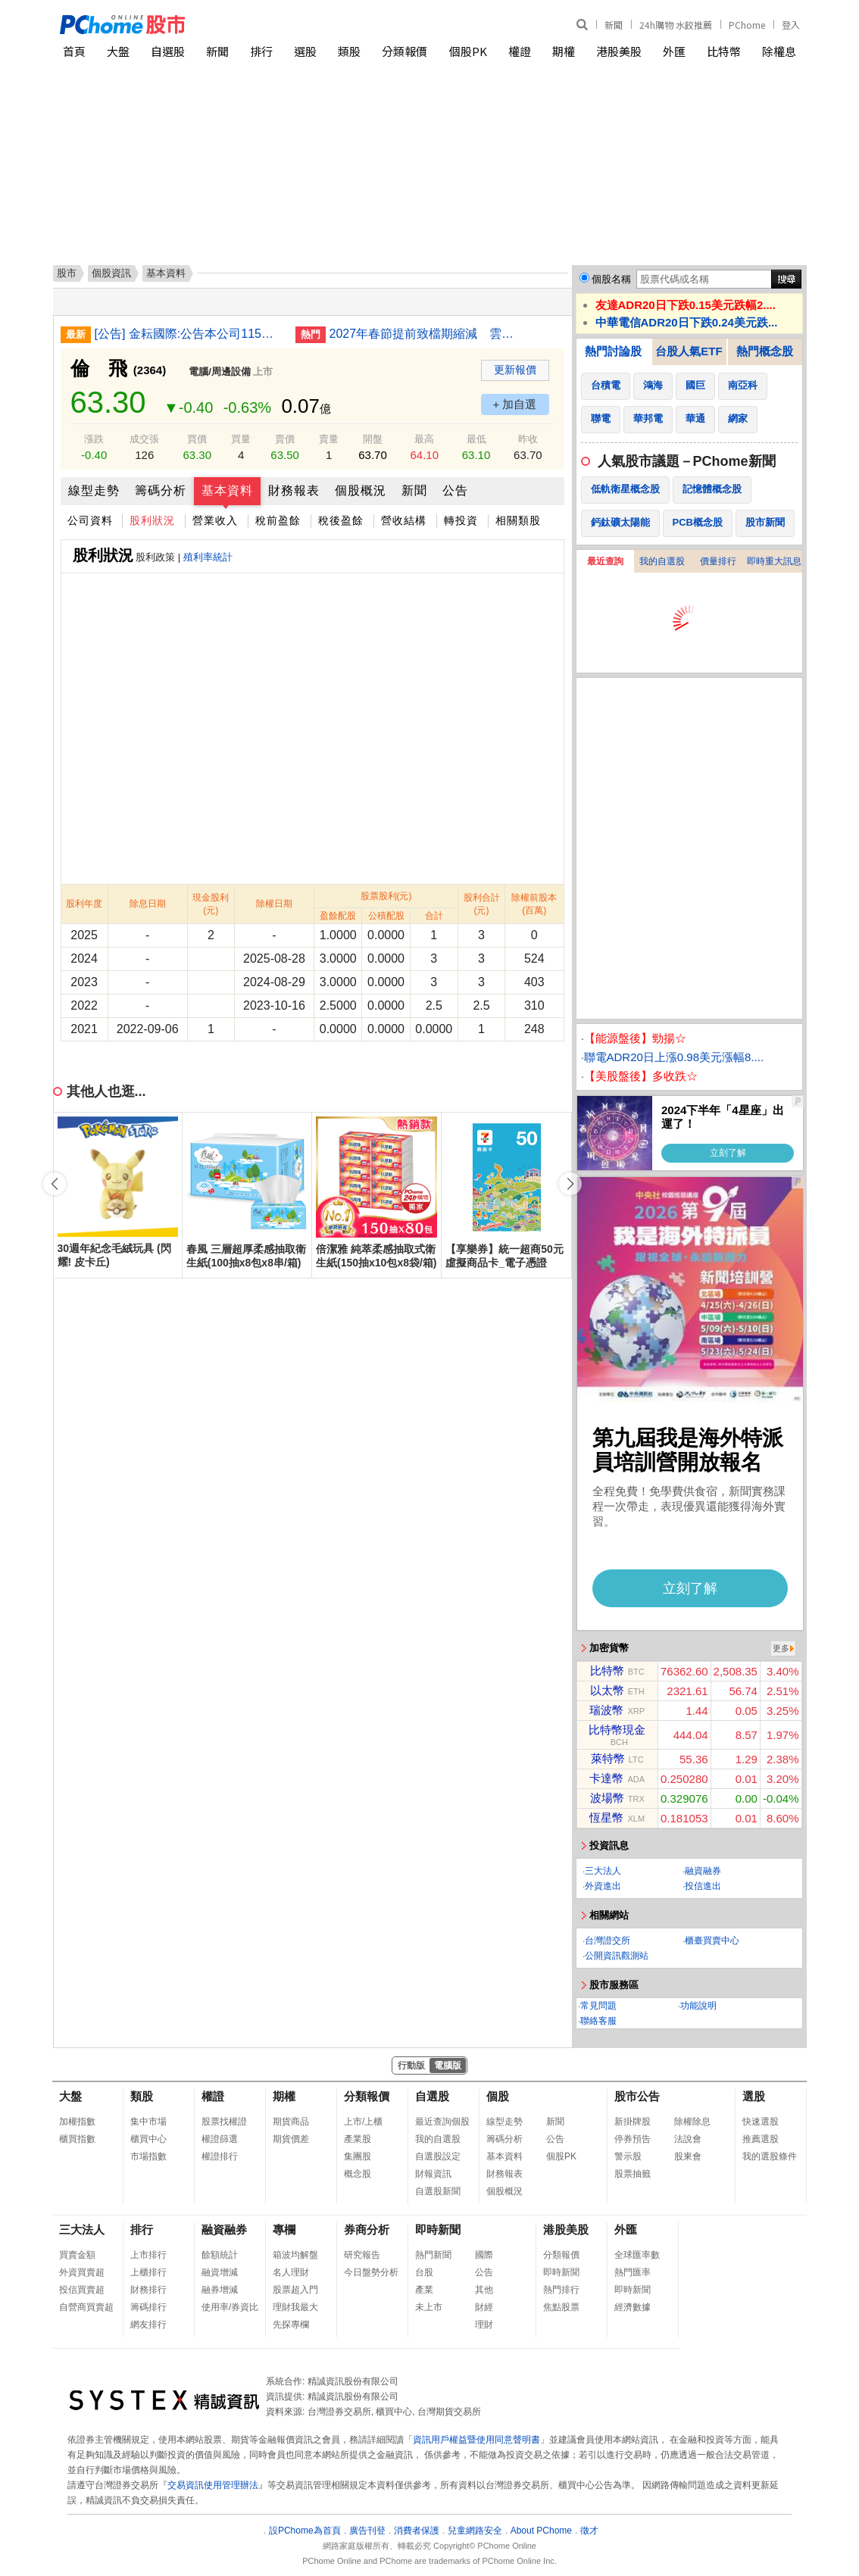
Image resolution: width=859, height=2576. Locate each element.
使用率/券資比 (229, 2307)
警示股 (628, 2156)
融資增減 (219, 2272)
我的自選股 (662, 561)
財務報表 (294, 490)
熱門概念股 (764, 351)
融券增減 (219, 2289)
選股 (305, 51)
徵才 (589, 2530)
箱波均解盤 (295, 2255)
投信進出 (703, 1886)
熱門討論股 (613, 351)
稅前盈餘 (278, 520)
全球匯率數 (637, 2255)
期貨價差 (291, 2139)
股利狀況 (152, 520)
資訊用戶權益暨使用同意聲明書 (476, 2439)
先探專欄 (291, 2324)
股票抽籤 (632, 2174)
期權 (563, 51)
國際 (484, 2255)
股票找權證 (224, 2121)
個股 (497, 2096)
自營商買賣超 (86, 2307)
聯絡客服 (598, 2021)
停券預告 (632, 2139)
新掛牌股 (632, 2121)
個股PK (468, 51)
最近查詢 (605, 561)
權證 (519, 51)
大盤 (118, 51)
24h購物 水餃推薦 (675, 24)
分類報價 (404, 51)
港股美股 (619, 51)
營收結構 (403, 520)
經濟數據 (632, 2307)
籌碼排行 (148, 2307)
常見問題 (598, 2005)
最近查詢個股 (442, 2121)
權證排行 (219, 2156)
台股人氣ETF (688, 351)
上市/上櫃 (363, 2121)
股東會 (687, 2156)
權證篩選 (219, 2139)
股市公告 (637, 2096)
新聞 (613, 24)
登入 (791, 24)
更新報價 (515, 370)
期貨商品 (291, 2121)
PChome (747, 24)
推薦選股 (760, 2139)
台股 (424, 2272)
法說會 (687, 2139)
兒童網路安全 (475, 2530)
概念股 (357, 2174)
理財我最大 (295, 2307)
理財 (484, 2324)
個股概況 (360, 490)
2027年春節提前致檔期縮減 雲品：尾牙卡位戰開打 (424, 333)
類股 (349, 51)
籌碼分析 (160, 490)
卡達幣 (606, 1778)
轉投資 (461, 520)
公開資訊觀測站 (616, 1955)
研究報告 (362, 2255)
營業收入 (215, 520)
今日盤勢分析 (371, 2272)
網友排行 (148, 2324)
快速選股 (760, 2121)
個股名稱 (611, 279)
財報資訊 (433, 2174)
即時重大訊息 (774, 561)
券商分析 (366, 2229)
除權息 (779, 51)
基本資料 (227, 490)
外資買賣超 (82, 2272)
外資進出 (603, 1886)
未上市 (428, 2307)
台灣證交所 (607, 1940)
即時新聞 (438, 2229)
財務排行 (148, 2289)
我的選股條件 (769, 2156)
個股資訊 (111, 273)
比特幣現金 (617, 1729)
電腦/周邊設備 (220, 371)
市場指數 (148, 2156)
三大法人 (603, 1871)
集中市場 (148, 2121)
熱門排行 (561, 2289)
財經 (484, 2307)
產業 (424, 2289)
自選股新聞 (438, 2191)
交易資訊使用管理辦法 (212, 2485)
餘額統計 (219, 2255)
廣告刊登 (367, 2530)
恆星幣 (606, 1817)
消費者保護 (416, 2530)
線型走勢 (94, 490)
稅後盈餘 (341, 520)
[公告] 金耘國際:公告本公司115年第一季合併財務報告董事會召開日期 (189, 333)
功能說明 (698, 2005)
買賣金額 (77, 2255)
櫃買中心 (148, 2139)
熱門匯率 (632, 2272)
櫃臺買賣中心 (712, 1940)
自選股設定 (438, 2156)
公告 (455, 490)
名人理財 (291, 2272)
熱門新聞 (433, 2255)
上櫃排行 (148, 2272)
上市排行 (148, 2255)
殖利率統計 (208, 557)
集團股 (357, 2156)
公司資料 (90, 520)
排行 (261, 51)
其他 (484, 2289)
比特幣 (724, 51)
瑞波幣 (606, 1709)
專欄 (284, 2229)
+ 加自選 (515, 404)
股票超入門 (295, 2289)
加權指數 (77, 2121)
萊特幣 (608, 1758)
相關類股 (518, 520)
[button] (570, 1183)
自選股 (168, 51)
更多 (781, 1648)
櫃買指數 (77, 2139)
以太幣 (607, 1690)
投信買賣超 (82, 2289)
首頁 (74, 51)
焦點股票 (561, 2307)
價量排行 (718, 561)
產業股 (357, 2139)
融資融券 (703, 1871)
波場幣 (607, 1797)
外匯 (674, 51)
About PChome (541, 2530)
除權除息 (692, 2121)
